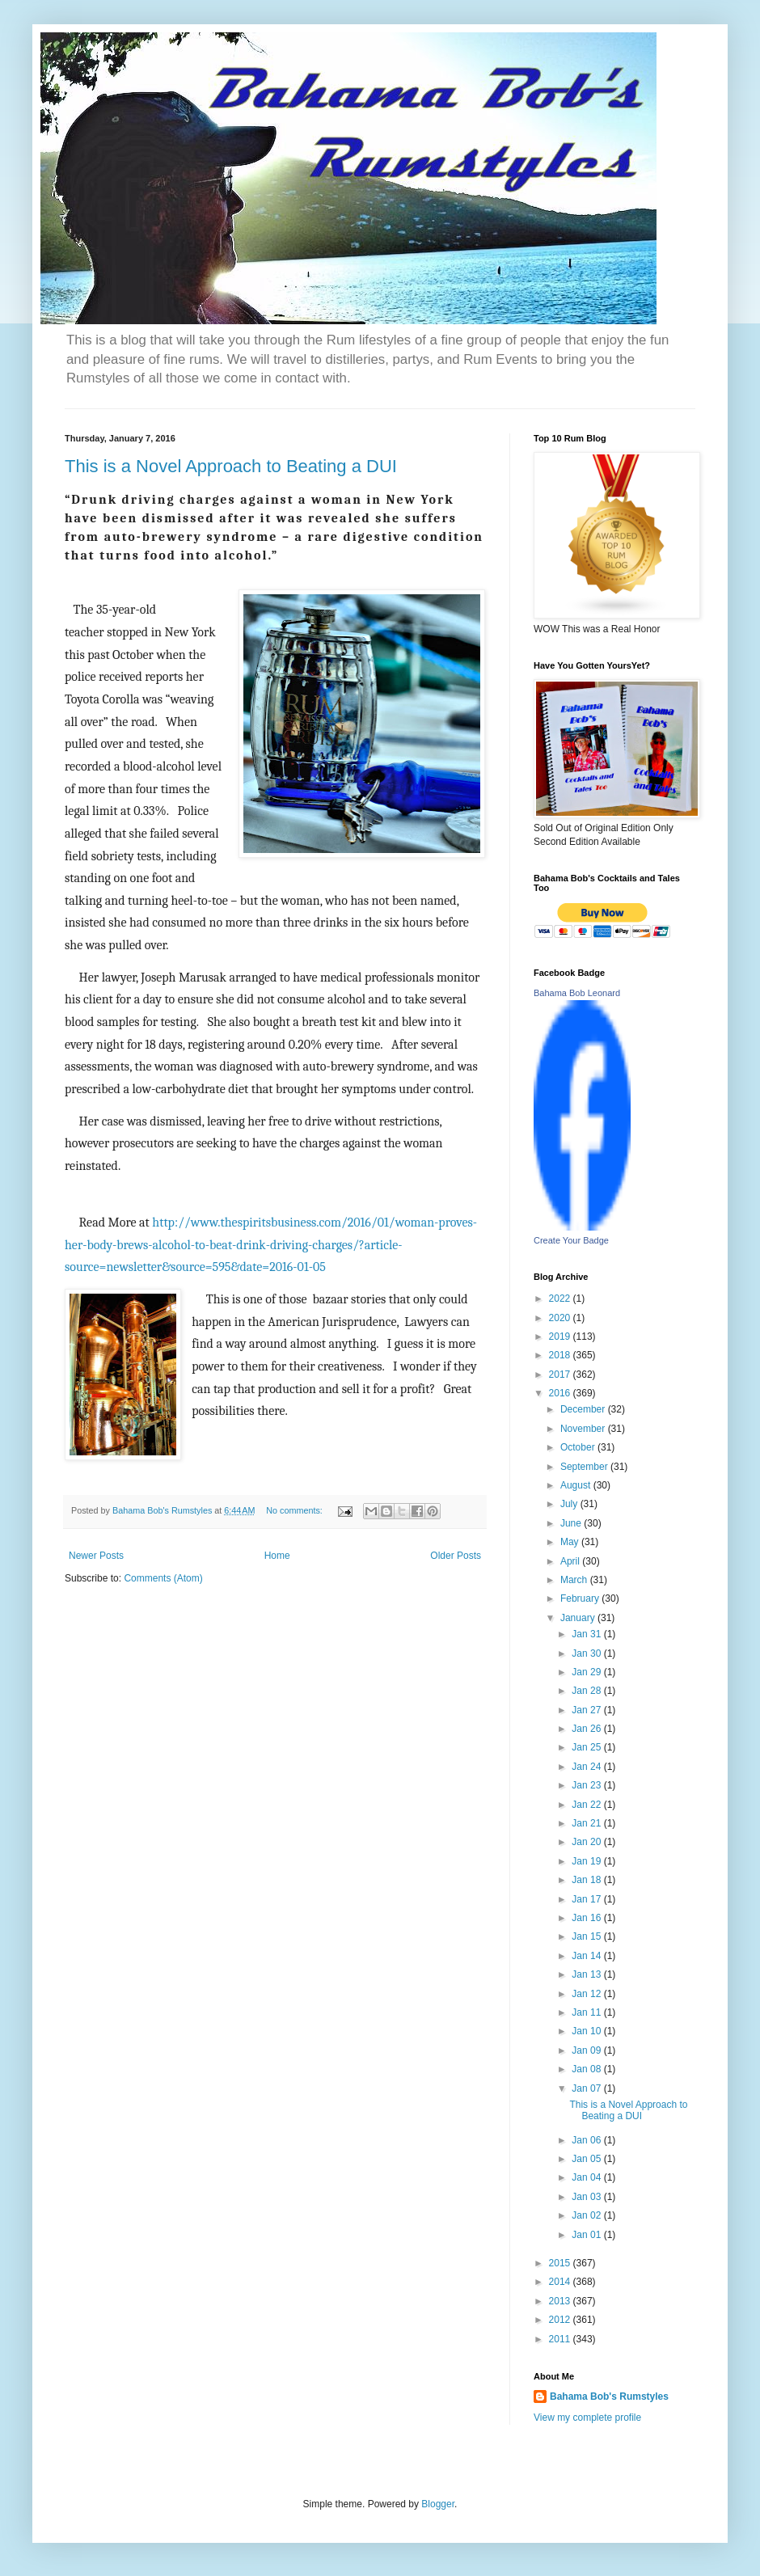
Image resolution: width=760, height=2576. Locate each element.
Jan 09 (587, 2050)
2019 (561, 1336)
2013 (561, 2301)
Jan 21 (587, 1823)
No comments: (295, 1510)
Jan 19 (587, 1861)
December (584, 1409)
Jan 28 (587, 1690)
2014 (561, 2281)
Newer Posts (96, 1555)
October (578, 1447)
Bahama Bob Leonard (577, 993)
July (570, 1504)
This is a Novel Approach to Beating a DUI (231, 466)
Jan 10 (587, 2031)
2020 (561, 1318)
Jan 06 (587, 2140)
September (585, 1466)
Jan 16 (587, 1918)
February (581, 1598)
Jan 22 (587, 1804)
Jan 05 (587, 2158)
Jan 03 (587, 2196)
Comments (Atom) (163, 1578)
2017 (561, 1374)
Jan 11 (587, 2012)
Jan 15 (587, 1936)
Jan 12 (587, 1994)
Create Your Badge (571, 1240)
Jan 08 (587, 2069)
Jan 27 (587, 1710)
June (572, 1523)
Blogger (437, 2504)
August (576, 1485)
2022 (561, 1298)
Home (277, 1555)
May (570, 1542)
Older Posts (455, 1555)
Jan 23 (587, 1785)
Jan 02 (587, 2215)
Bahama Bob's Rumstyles (609, 2396)
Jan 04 (587, 2177)
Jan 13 (587, 1974)
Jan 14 (587, 1956)
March (575, 1580)
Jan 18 (587, 1880)
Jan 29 (587, 1672)
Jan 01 (587, 2234)
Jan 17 (587, 1899)
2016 (561, 1393)
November (584, 1428)
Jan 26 (587, 1728)
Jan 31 (587, 1634)
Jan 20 (587, 1842)
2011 (561, 2339)
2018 (561, 1355)
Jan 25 (587, 1747)
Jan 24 (587, 1766)
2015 (561, 2263)
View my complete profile (587, 2417)
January (578, 1618)
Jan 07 (587, 2088)
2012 (561, 2319)
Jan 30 (587, 1653)
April (571, 1561)
